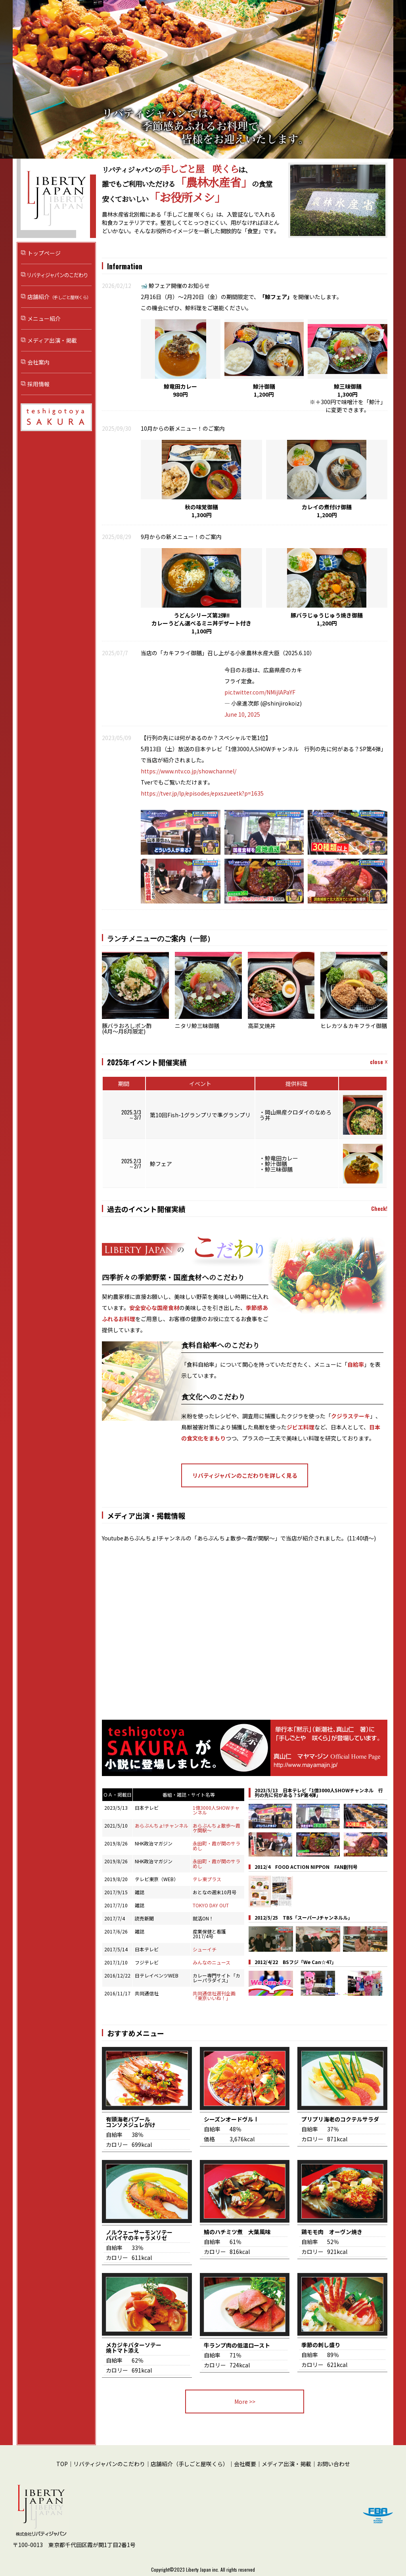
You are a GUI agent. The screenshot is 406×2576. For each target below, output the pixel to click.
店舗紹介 (59, 297)
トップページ (44, 253)
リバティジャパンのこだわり (55, 275)
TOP (62, 2464)
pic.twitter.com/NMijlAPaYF (259, 692)
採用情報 (38, 384)
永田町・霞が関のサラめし (216, 1845)
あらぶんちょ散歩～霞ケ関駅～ (216, 1828)
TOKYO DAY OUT (211, 1905)
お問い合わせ (333, 2464)
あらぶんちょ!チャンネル (161, 1825)
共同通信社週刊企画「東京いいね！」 (214, 1995)
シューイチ (204, 1949)
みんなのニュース (211, 1962)
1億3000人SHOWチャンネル (216, 1810)
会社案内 (38, 362)
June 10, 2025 (242, 714)
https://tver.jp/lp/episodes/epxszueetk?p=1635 (202, 793)
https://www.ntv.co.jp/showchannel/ (188, 771)
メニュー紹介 (44, 318)
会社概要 (245, 2464)
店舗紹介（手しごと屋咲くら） (189, 2464)
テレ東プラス (207, 1879)
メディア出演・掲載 (52, 340)
